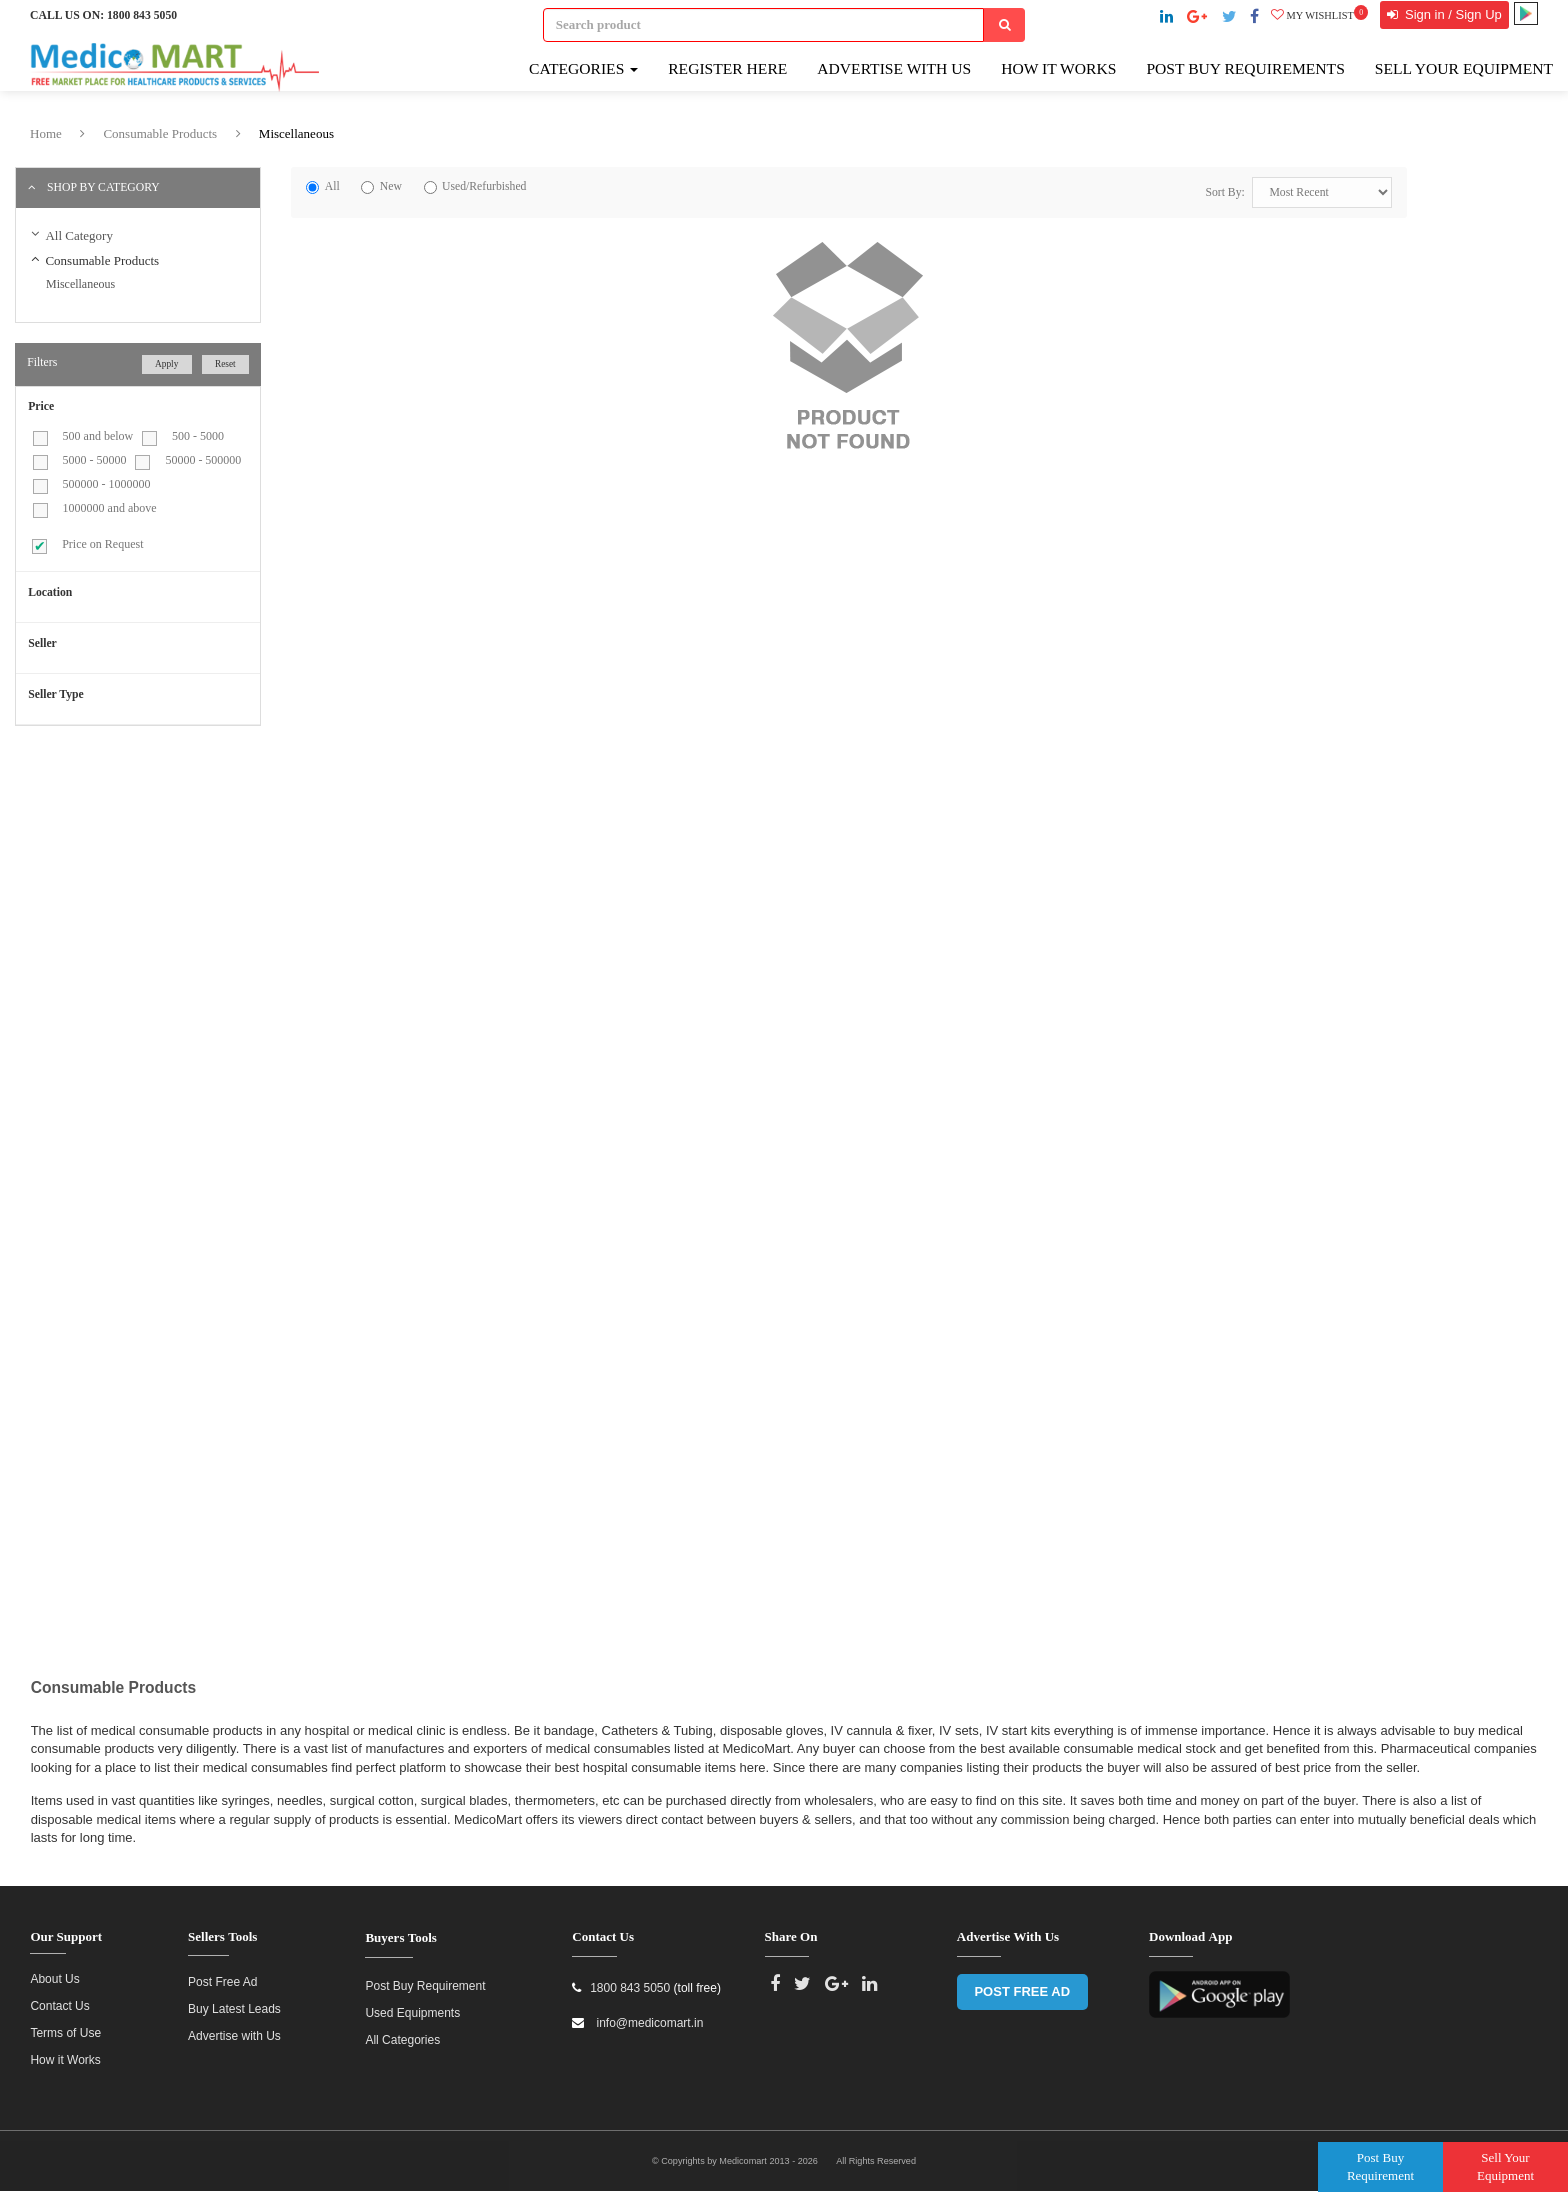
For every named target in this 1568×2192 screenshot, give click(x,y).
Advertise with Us (894, 68)
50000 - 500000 (203, 460)
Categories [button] (583, 68)
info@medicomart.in (648, 2014)
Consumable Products (160, 133)
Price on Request (102, 544)
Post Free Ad (222, 1973)
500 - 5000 (198, 436)
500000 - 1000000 (107, 484)
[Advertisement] (183, 885)
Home (46, 133)
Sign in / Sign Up (1451, 14)
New (391, 186)
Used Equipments (412, 2004)
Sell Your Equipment (1464, 68)
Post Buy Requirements (1245, 68)
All (332, 186)
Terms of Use (65, 2024)
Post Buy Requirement (425, 1977)
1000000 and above (110, 508)
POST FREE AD (1022, 1982)
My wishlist (1319, 15)
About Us (54, 1970)
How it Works (65, 2051)
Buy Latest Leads (234, 2000)
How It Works (1058, 68)
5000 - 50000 (95, 460)
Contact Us (59, 1997)
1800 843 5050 (142, 15)
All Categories (402, 2031)
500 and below (98, 436)
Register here (727, 68)
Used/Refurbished (484, 186)
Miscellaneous (296, 133)
